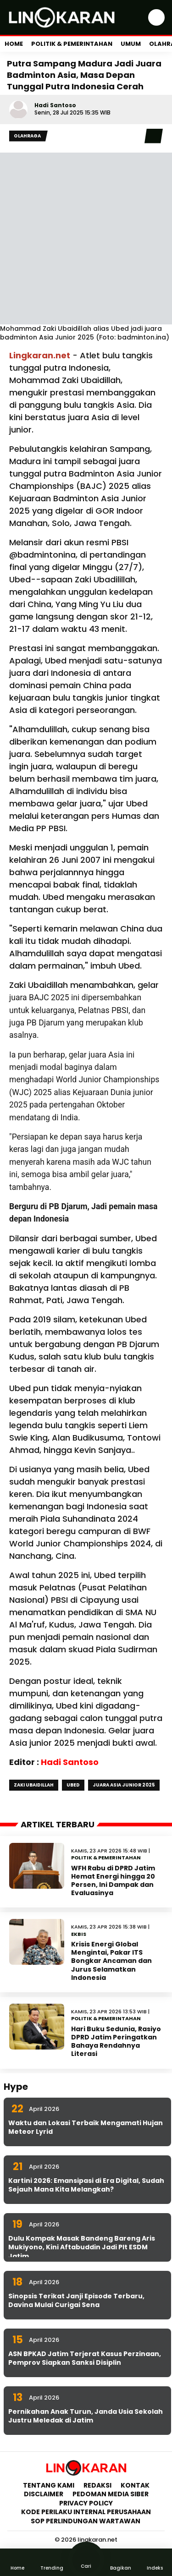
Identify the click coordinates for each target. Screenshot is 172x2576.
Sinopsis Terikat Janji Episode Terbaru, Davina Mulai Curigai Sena (76, 2300)
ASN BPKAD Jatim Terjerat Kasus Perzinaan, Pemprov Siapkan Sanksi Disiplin (84, 2358)
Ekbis (78, 1934)
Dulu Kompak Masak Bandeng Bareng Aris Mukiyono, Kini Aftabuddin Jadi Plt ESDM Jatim (81, 2247)
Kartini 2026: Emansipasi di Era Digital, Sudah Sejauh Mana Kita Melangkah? (86, 2185)
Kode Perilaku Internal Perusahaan (86, 2511)
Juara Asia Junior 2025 (124, 1784)
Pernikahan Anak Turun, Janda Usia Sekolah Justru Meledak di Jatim (85, 2416)
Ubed (73, 1784)
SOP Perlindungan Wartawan (86, 2521)
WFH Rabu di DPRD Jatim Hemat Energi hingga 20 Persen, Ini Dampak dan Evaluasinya (113, 1880)
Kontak (135, 2485)
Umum (131, 43)
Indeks (155, 2561)
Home (14, 43)
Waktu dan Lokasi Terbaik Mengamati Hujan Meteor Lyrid (85, 2127)
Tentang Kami (48, 2485)
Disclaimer (43, 2494)
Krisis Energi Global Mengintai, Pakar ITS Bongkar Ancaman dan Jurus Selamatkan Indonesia (111, 1961)
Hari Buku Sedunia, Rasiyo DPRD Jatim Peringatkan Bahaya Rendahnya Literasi (116, 2041)
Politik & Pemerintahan (71, 43)
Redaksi (97, 2485)
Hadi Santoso (55, 105)
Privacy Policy (86, 2503)
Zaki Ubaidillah (34, 1784)
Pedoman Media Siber (110, 2494)
